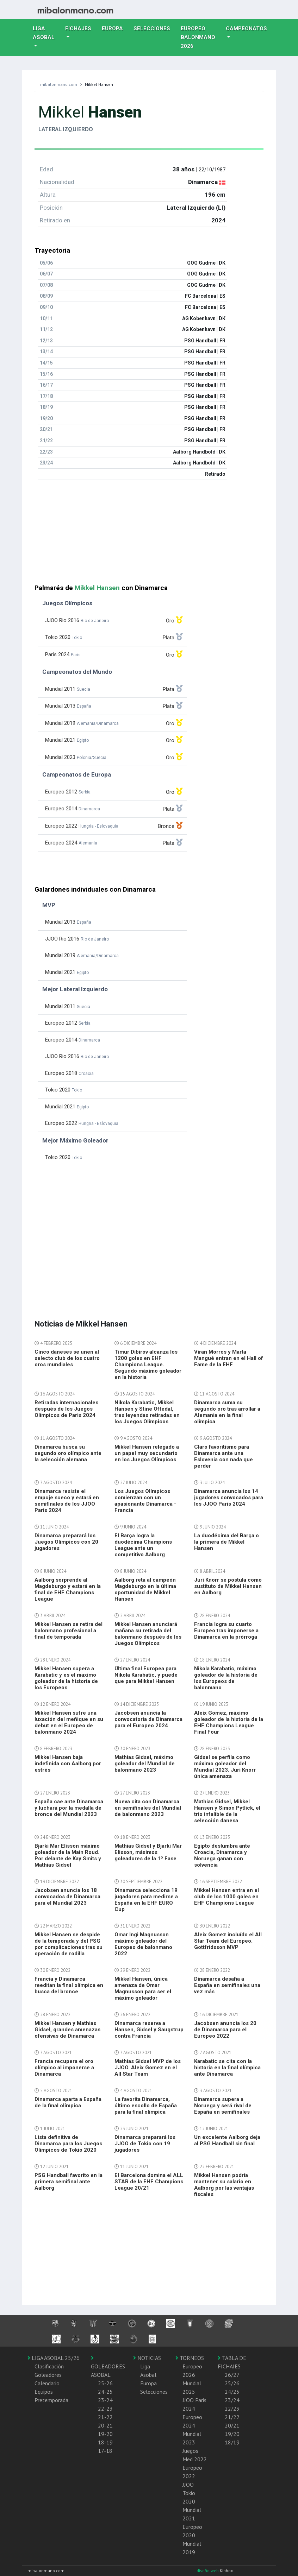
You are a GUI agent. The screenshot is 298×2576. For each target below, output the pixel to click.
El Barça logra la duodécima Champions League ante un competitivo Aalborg (143, 1545)
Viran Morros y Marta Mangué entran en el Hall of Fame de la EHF (228, 1358)
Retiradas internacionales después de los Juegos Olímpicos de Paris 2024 (66, 1408)
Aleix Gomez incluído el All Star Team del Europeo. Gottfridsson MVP (228, 1940)
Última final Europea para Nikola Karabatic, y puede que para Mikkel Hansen (146, 1674)
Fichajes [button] (78, 28)
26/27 (232, 2374)
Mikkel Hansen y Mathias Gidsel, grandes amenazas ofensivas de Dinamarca (67, 2029)
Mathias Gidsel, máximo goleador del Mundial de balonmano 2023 (144, 1763)
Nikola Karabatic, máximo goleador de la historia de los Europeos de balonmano (225, 1678)
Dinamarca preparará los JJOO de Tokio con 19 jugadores (144, 2143)
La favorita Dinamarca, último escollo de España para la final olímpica (145, 2105)
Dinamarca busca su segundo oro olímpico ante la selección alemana (68, 1453)
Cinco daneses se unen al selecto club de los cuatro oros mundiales (67, 1358)
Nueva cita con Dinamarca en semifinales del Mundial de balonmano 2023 (147, 1807)
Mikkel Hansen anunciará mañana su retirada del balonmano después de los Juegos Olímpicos (147, 1633)
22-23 (105, 2408)
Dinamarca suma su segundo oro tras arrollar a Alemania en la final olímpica (227, 1412)
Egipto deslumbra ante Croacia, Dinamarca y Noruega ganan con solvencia (222, 1855)
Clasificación (49, 2366)
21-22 (105, 2416)
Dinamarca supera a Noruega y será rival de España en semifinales (223, 2105)
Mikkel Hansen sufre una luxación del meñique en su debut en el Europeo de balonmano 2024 (69, 1722)
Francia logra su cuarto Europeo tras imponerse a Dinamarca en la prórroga (226, 1630)
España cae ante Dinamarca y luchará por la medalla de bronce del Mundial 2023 (69, 1807)
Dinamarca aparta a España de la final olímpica (68, 2102)
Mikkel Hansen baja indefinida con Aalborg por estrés (68, 1763)
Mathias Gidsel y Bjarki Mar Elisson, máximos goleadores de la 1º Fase (148, 1852)
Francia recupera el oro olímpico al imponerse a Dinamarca (64, 2067)
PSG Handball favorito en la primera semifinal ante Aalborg (69, 2181)
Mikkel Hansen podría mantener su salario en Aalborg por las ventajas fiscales (224, 2184)
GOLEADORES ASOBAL (108, 2366)
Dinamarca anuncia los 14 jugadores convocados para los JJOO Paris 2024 (228, 1497)
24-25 (105, 2391)
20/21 (232, 2425)
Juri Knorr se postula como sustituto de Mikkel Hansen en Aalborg (228, 1586)
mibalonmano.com (58, 84)
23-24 (105, 2400)
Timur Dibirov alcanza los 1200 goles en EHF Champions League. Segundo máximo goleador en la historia (147, 1364)
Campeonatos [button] (246, 28)
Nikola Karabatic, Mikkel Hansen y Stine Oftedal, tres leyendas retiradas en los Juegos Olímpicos (147, 1412)
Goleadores (48, 2374)
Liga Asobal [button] (44, 32)
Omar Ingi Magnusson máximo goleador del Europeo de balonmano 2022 (143, 1944)
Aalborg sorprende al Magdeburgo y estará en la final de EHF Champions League (68, 1589)
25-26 (105, 2383)
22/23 (232, 2408)
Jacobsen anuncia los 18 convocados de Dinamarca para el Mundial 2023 (67, 1896)
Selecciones (154, 28)
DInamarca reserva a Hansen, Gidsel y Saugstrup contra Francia (149, 2029)
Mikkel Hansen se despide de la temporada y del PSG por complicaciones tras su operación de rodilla (69, 1944)
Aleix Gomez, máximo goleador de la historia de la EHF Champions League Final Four (228, 1722)
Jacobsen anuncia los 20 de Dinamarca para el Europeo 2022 (225, 2029)
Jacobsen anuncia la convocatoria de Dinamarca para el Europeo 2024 (148, 1719)
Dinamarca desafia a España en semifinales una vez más (227, 1985)
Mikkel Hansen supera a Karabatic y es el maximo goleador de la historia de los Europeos (66, 1678)
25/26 (232, 2383)
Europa (115, 28)
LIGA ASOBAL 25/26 (53, 2357)
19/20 (232, 2433)
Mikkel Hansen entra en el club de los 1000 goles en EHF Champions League (226, 1896)
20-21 (105, 2425)
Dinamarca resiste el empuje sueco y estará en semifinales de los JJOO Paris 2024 (67, 1500)
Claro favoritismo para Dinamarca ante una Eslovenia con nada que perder (223, 1456)
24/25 (232, 2391)
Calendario (47, 2383)
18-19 (105, 2442)
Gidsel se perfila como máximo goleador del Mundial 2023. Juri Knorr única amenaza (225, 1766)
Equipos (44, 2391)
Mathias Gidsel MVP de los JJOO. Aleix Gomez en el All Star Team (147, 2067)
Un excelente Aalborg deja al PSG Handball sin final (227, 2140)
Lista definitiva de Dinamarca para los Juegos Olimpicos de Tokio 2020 (68, 2143)
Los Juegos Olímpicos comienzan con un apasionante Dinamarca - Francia (145, 1500)
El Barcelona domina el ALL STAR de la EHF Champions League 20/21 (148, 2181)
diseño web (208, 2570)
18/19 (232, 2442)
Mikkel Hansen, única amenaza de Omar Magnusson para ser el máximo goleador (142, 1988)
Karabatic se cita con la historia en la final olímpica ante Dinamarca (227, 2067)
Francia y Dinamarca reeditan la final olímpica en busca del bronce (69, 1985)
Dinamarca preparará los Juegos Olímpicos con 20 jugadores (66, 1541)
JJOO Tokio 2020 (188, 2493)
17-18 (105, 2450)
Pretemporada (51, 2400)
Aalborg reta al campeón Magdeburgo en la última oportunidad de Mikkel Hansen (145, 1589)
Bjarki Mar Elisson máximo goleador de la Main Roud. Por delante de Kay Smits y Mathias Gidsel (68, 1855)
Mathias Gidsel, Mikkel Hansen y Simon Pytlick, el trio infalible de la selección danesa (227, 1811)
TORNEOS (189, 2357)
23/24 (232, 2400)
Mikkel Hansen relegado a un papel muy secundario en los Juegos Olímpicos (146, 1453)
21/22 (232, 2416)
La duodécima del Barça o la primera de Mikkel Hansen (226, 1541)
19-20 (105, 2433)
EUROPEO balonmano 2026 (201, 37)
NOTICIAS (147, 2357)
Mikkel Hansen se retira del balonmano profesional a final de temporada (69, 1630)
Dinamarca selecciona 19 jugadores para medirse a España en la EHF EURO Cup (146, 1899)
